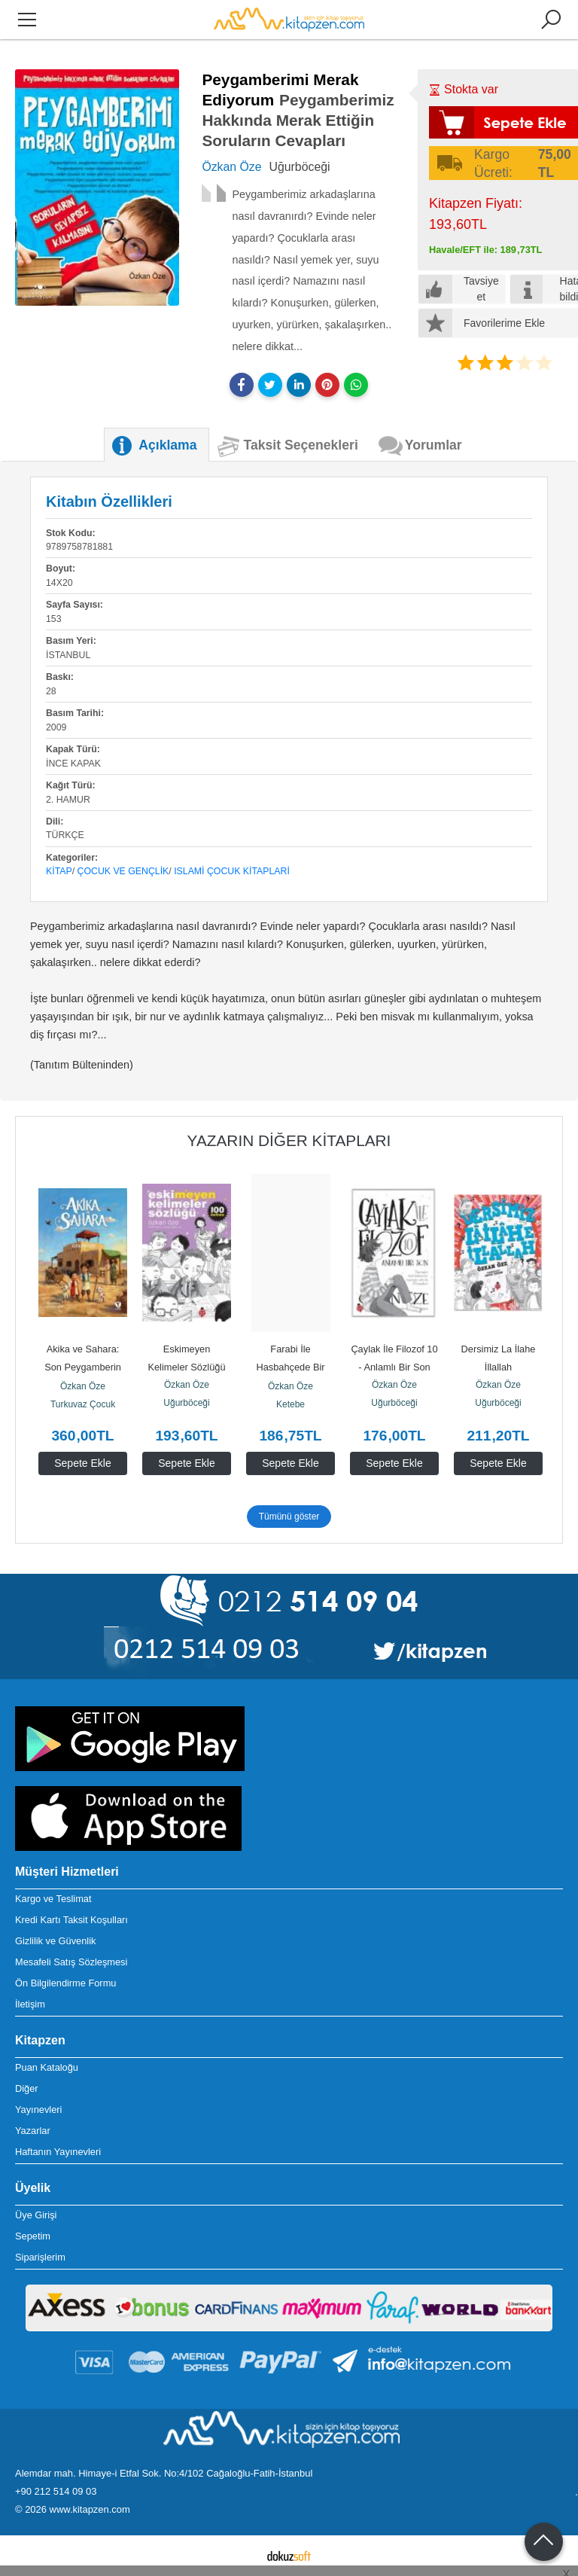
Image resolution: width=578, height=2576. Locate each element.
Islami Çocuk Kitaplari (232, 871)
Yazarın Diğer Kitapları (289, 1140)
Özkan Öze (82, 1386)
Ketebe (290, 1404)
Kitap (59, 871)
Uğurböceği (186, 1403)
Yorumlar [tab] (433, 445)
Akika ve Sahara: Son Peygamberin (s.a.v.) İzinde (83, 1367)
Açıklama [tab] (167, 445)
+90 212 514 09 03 (55, 2491)
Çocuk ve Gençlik (123, 871)
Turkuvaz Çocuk (82, 1404)
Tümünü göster (289, 1516)
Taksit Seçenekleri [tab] (301, 445)
